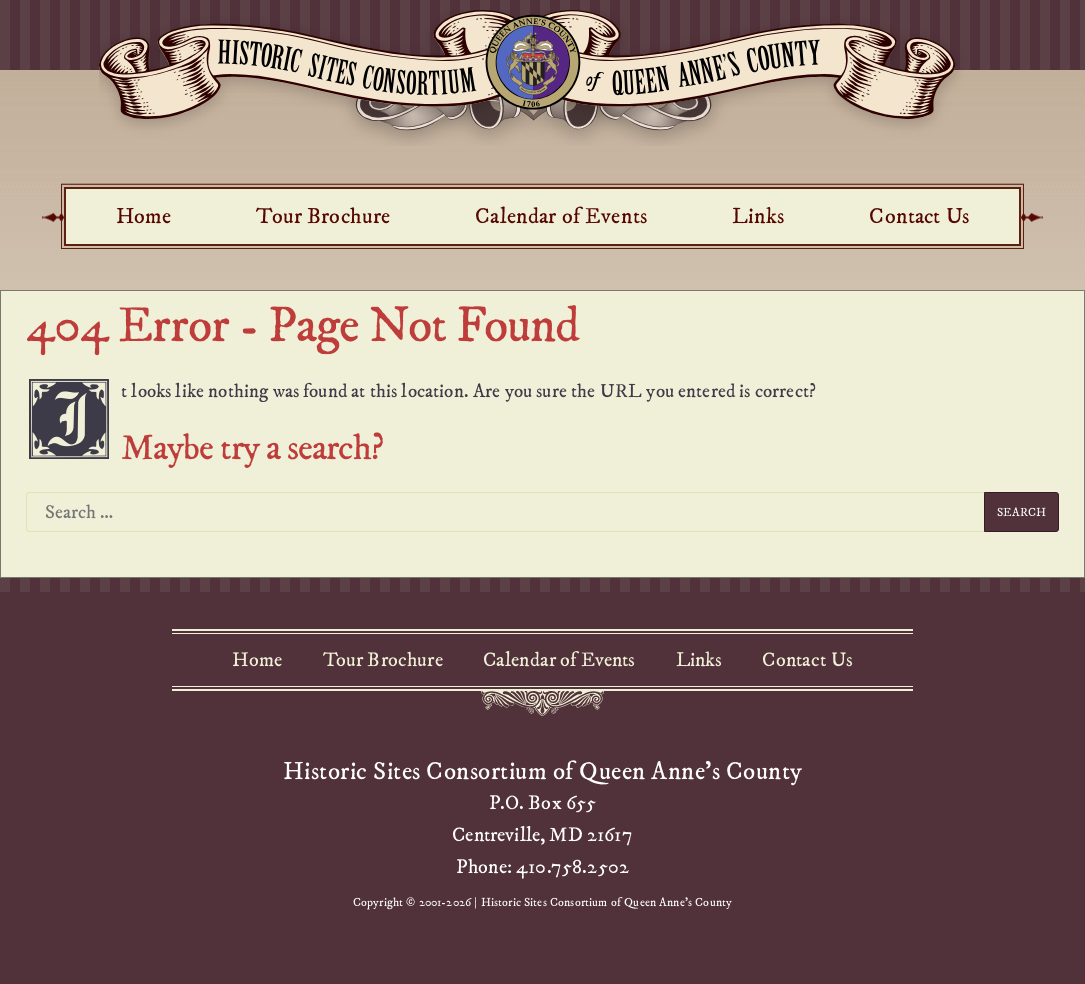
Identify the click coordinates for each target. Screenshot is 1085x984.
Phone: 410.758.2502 (542, 867)
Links (758, 216)
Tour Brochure (323, 216)
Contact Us (919, 216)
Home (144, 216)
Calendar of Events (561, 216)
